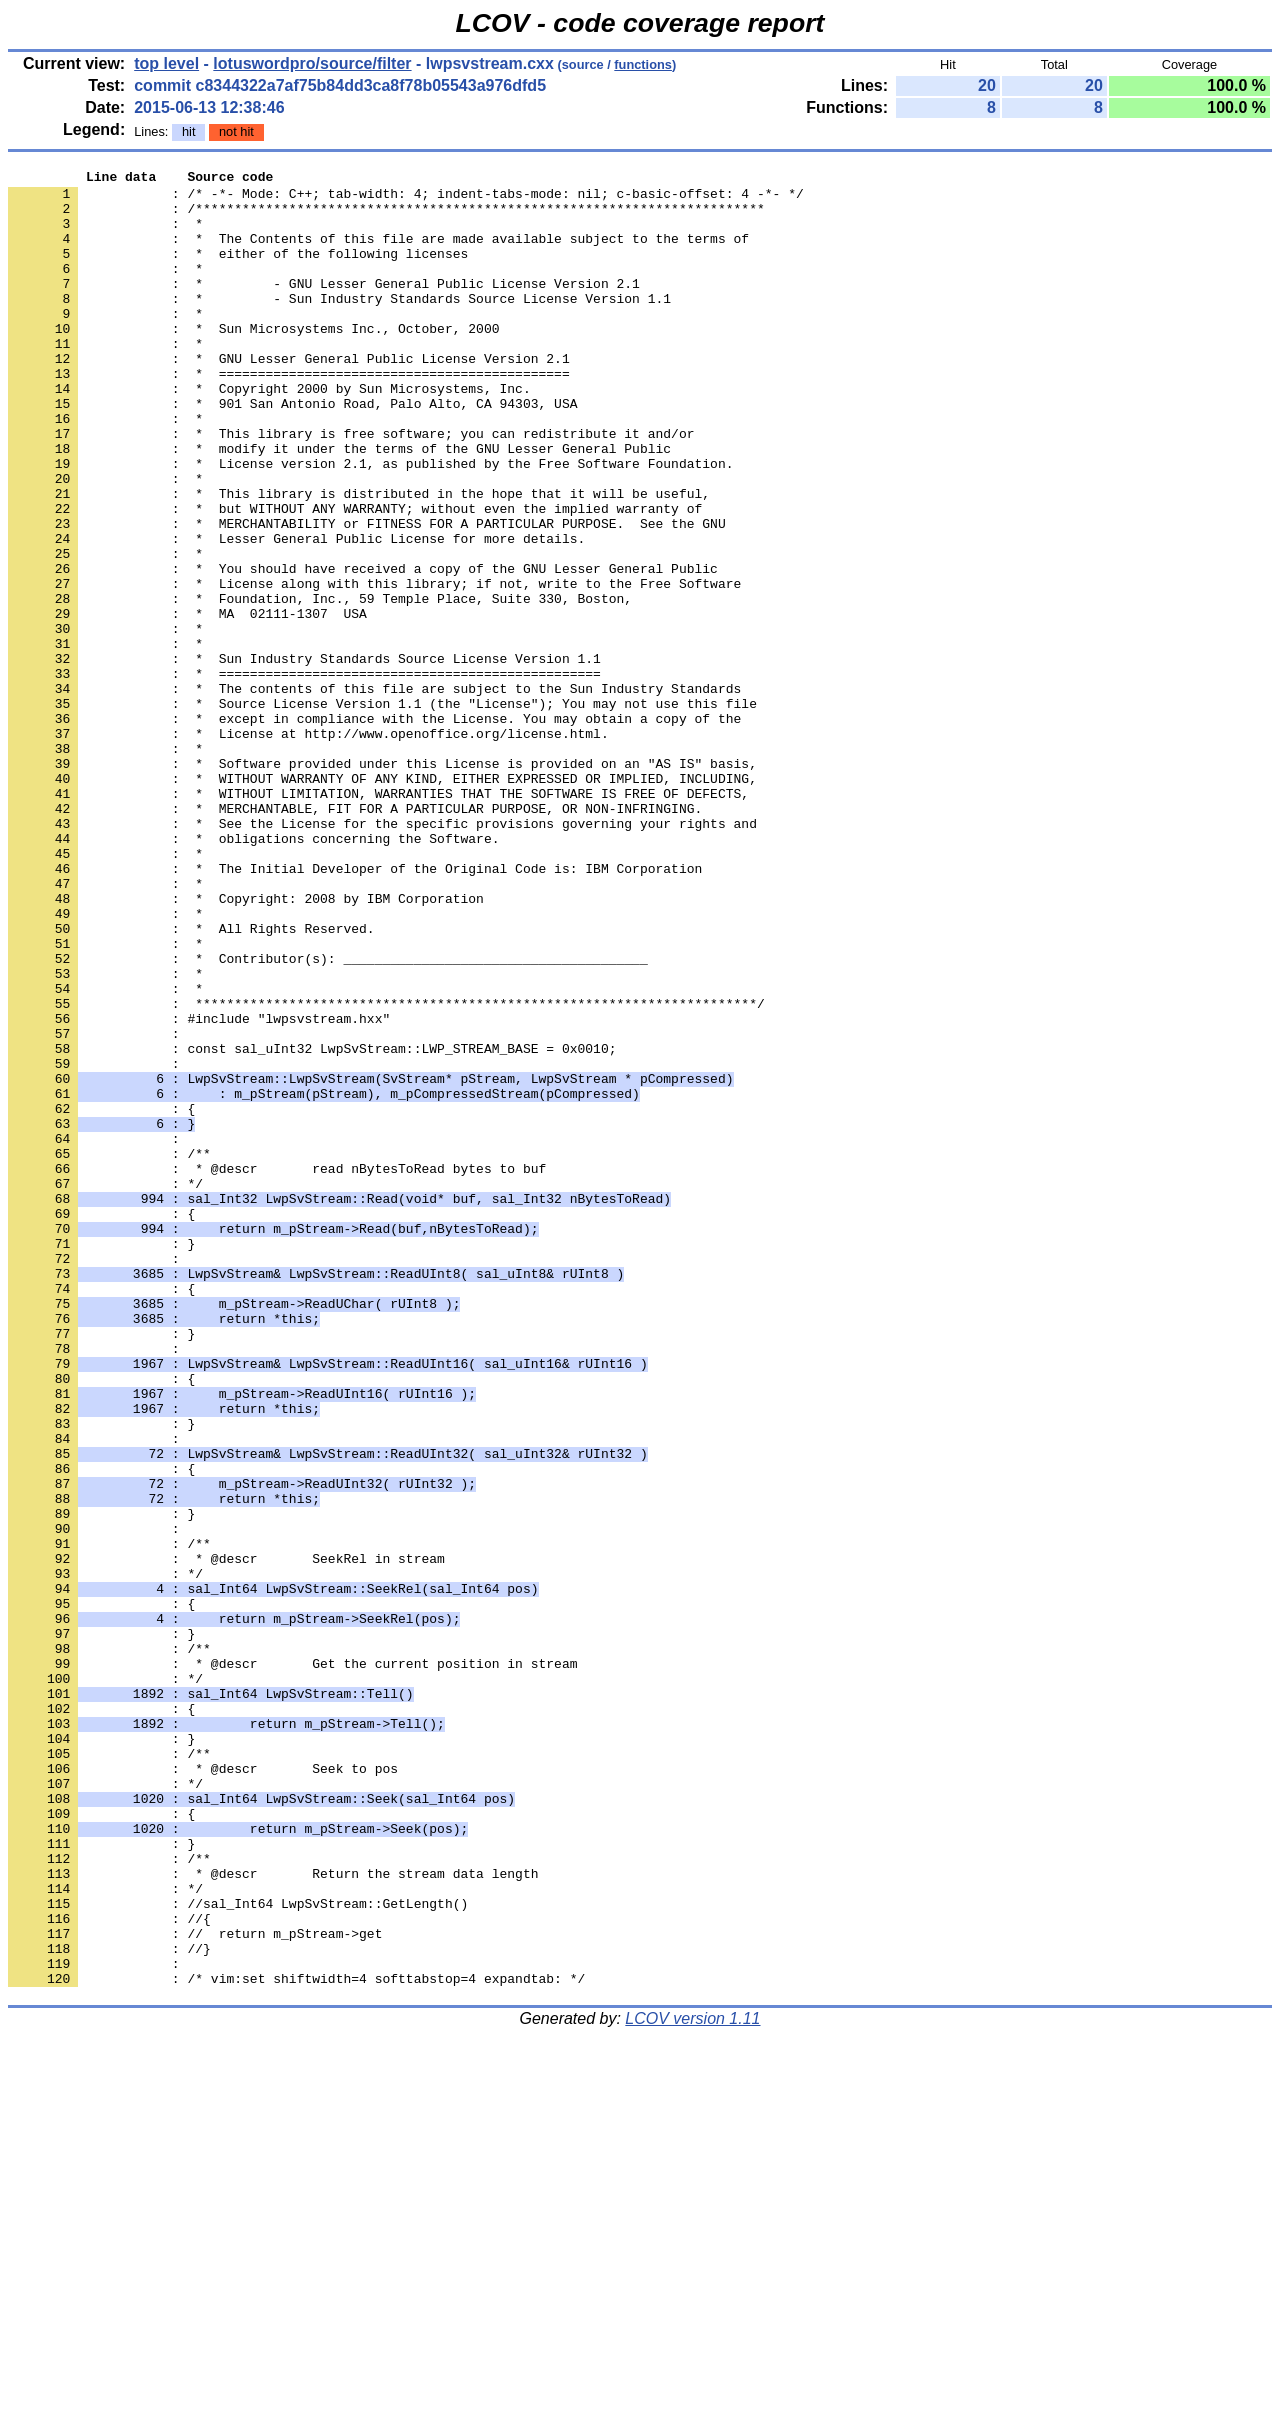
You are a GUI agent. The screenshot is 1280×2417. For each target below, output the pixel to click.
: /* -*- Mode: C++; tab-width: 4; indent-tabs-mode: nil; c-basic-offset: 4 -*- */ (406, 199)
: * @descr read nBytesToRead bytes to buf (277, 1369)
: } (101, 1459)
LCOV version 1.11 (692, 2381)
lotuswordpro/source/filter (312, 63)
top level (166, 63)
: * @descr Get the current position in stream (292, 1963)
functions (643, 64)
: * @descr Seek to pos (203, 2089)
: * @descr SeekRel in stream (226, 1837)
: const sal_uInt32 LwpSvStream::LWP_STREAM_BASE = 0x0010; (312, 1225)
